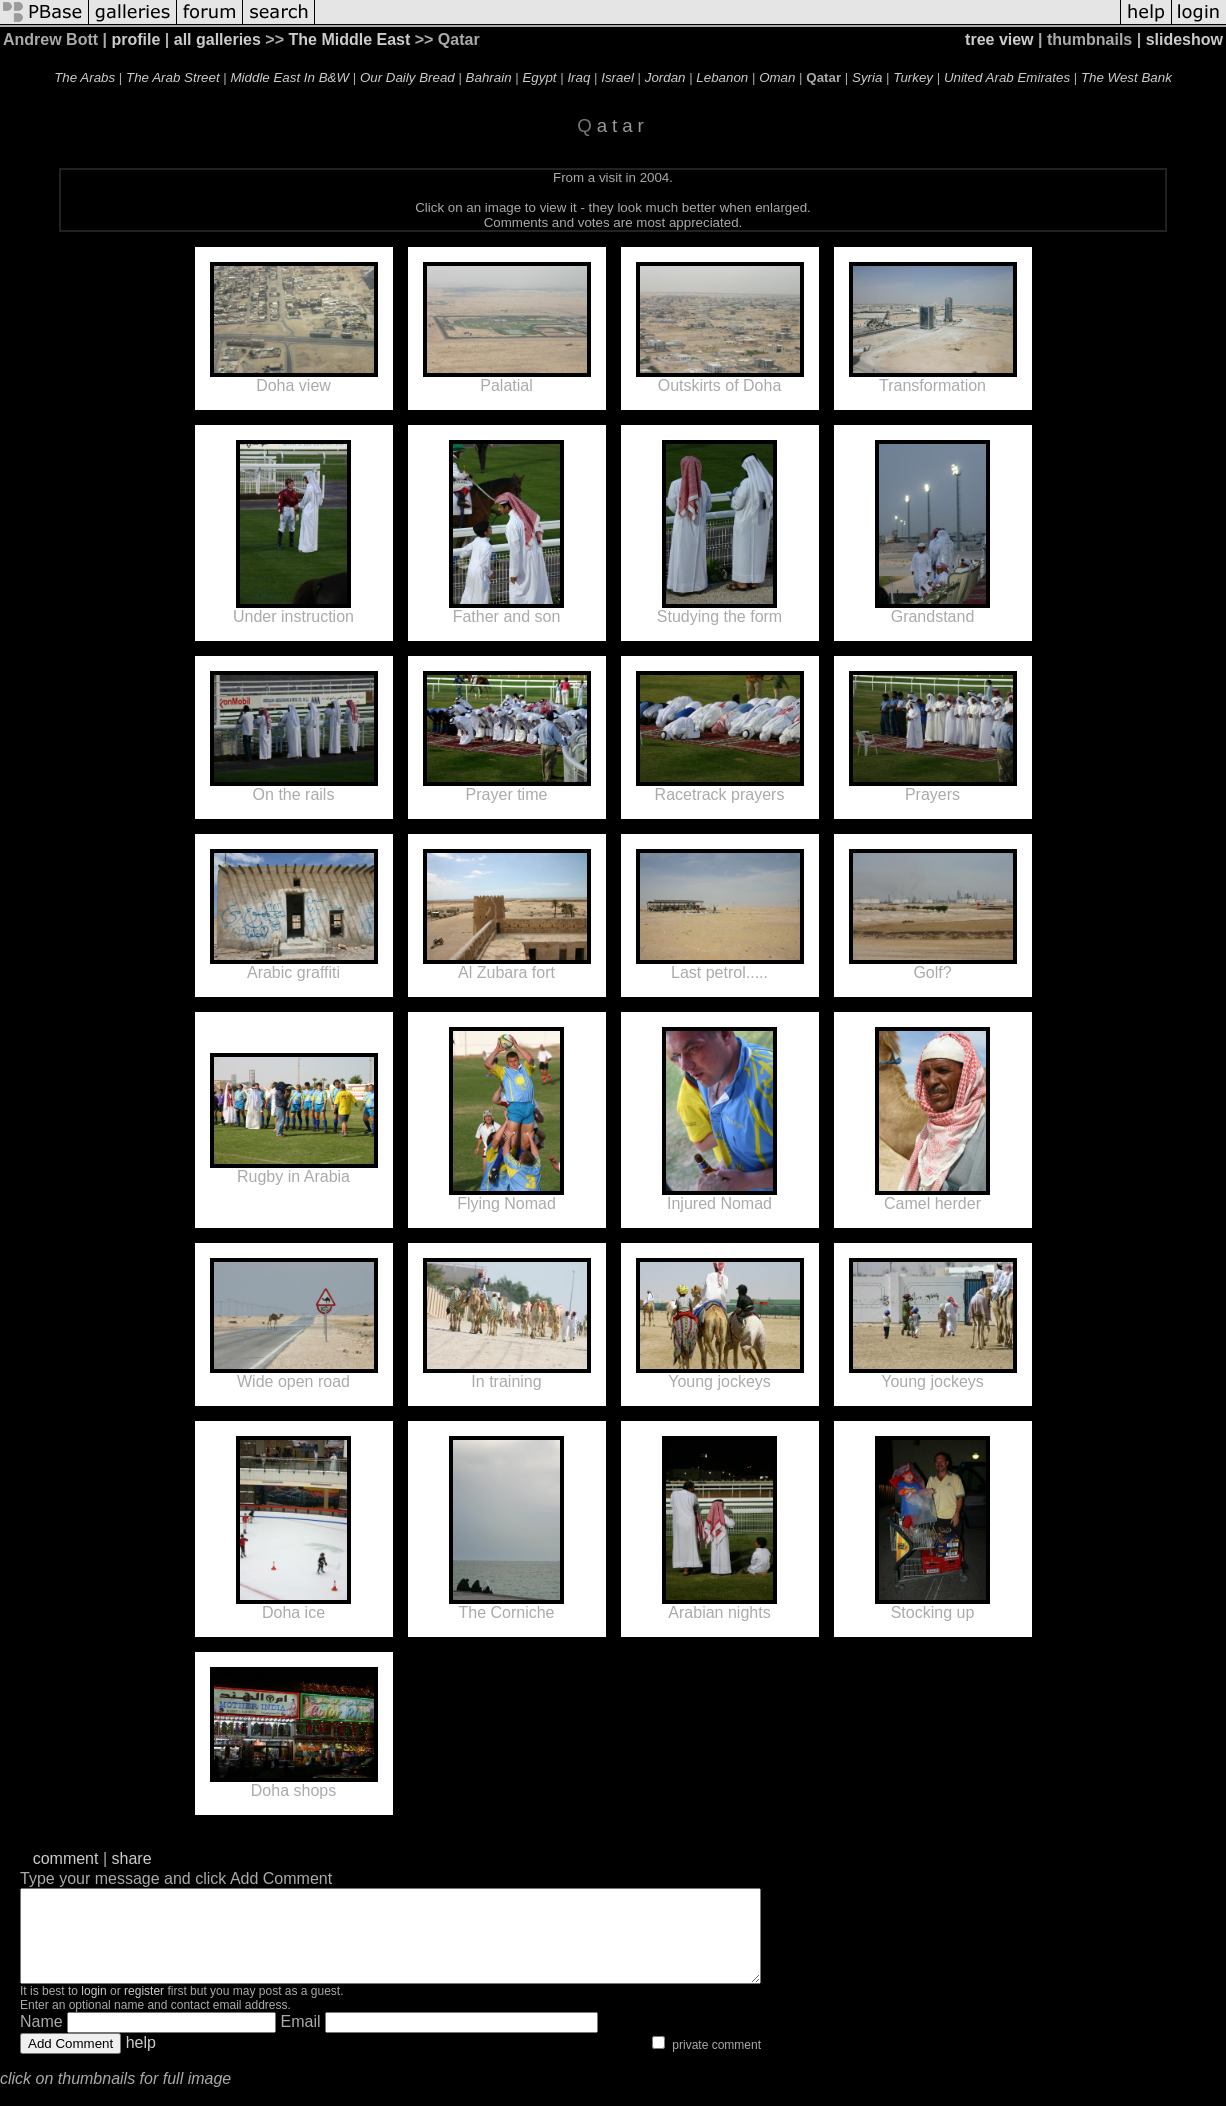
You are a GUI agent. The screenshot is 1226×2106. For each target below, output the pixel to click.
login (93, 2009)
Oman (777, 77)
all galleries (217, 39)
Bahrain (489, 77)
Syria (867, 77)
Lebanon (722, 77)
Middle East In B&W (290, 77)
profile (135, 39)
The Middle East (349, 39)
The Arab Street (173, 77)
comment (66, 1858)
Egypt (539, 77)
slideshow (1184, 39)
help (141, 2060)
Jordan (665, 77)
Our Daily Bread (407, 77)
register (144, 2009)
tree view (999, 39)
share (132, 1858)
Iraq (578, 77)
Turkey (913, 77)
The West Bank (1126, 77)
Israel (617, 77)
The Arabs (84, 77)
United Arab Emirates (1007, 77)
